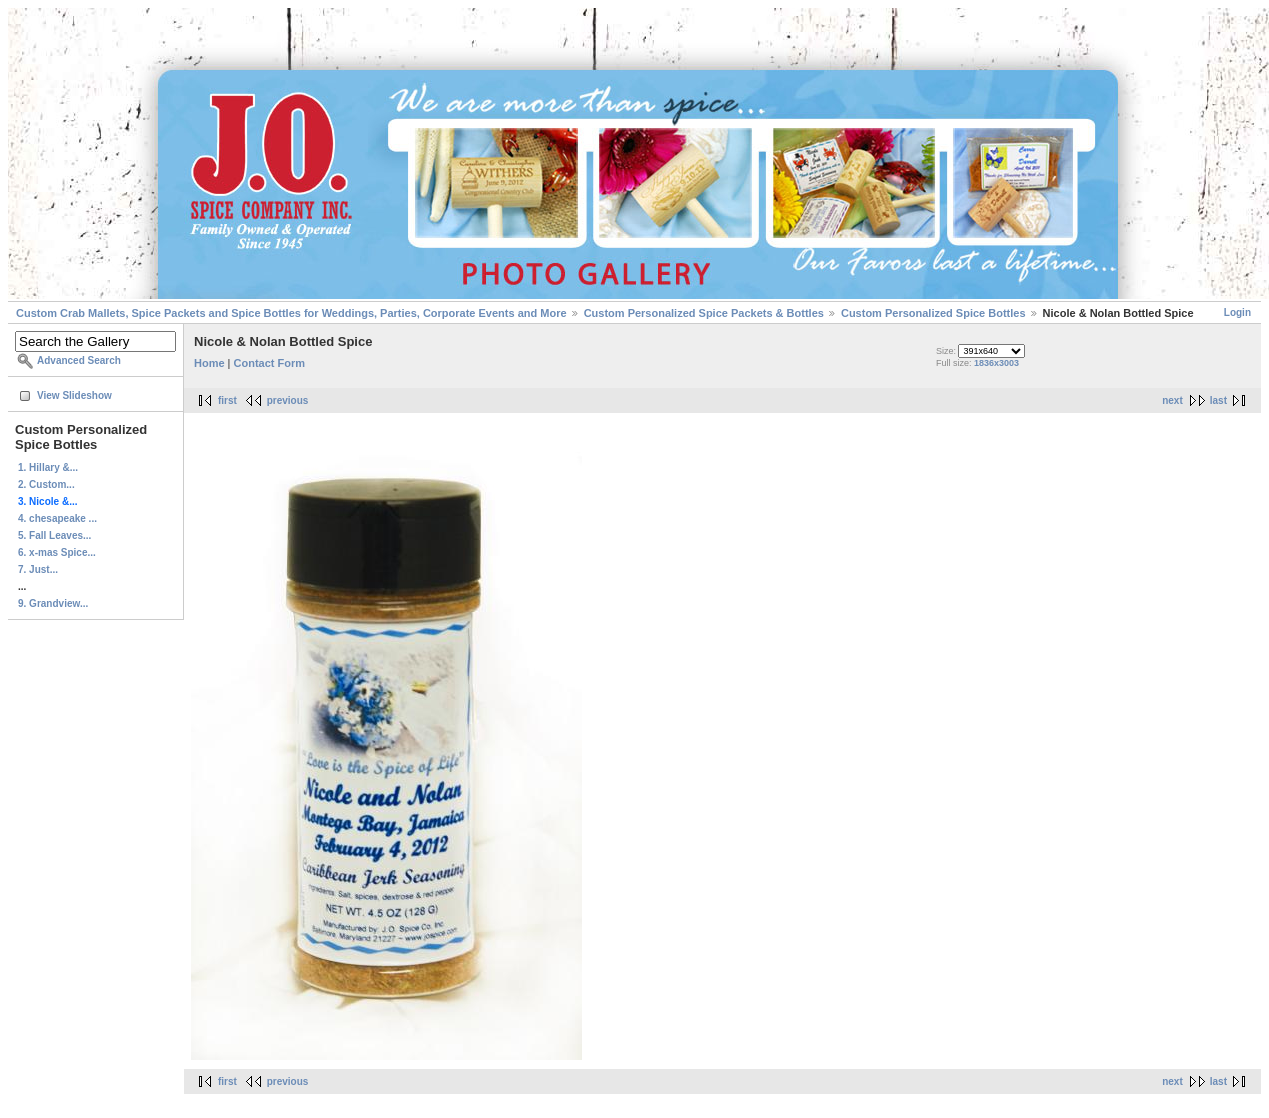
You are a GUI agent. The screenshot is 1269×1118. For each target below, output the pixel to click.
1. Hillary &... (48, 467)
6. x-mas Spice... (57, 552)
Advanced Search (79, 360)
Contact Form (270, 363)
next (1172, 400)
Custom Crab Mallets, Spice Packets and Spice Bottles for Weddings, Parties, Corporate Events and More (291, 313)
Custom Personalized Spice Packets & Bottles (704, 313)
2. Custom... (46, 484)
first (227, 400)
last (1218, 400)
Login (1237, 312)
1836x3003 (996, 363)
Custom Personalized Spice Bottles (933, 313)
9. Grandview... (53, 603)
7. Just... (38, 569)
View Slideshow (74, 395)
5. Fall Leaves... (54, 535)
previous (288, 400)
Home (209, 363)
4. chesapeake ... (57, 518)
